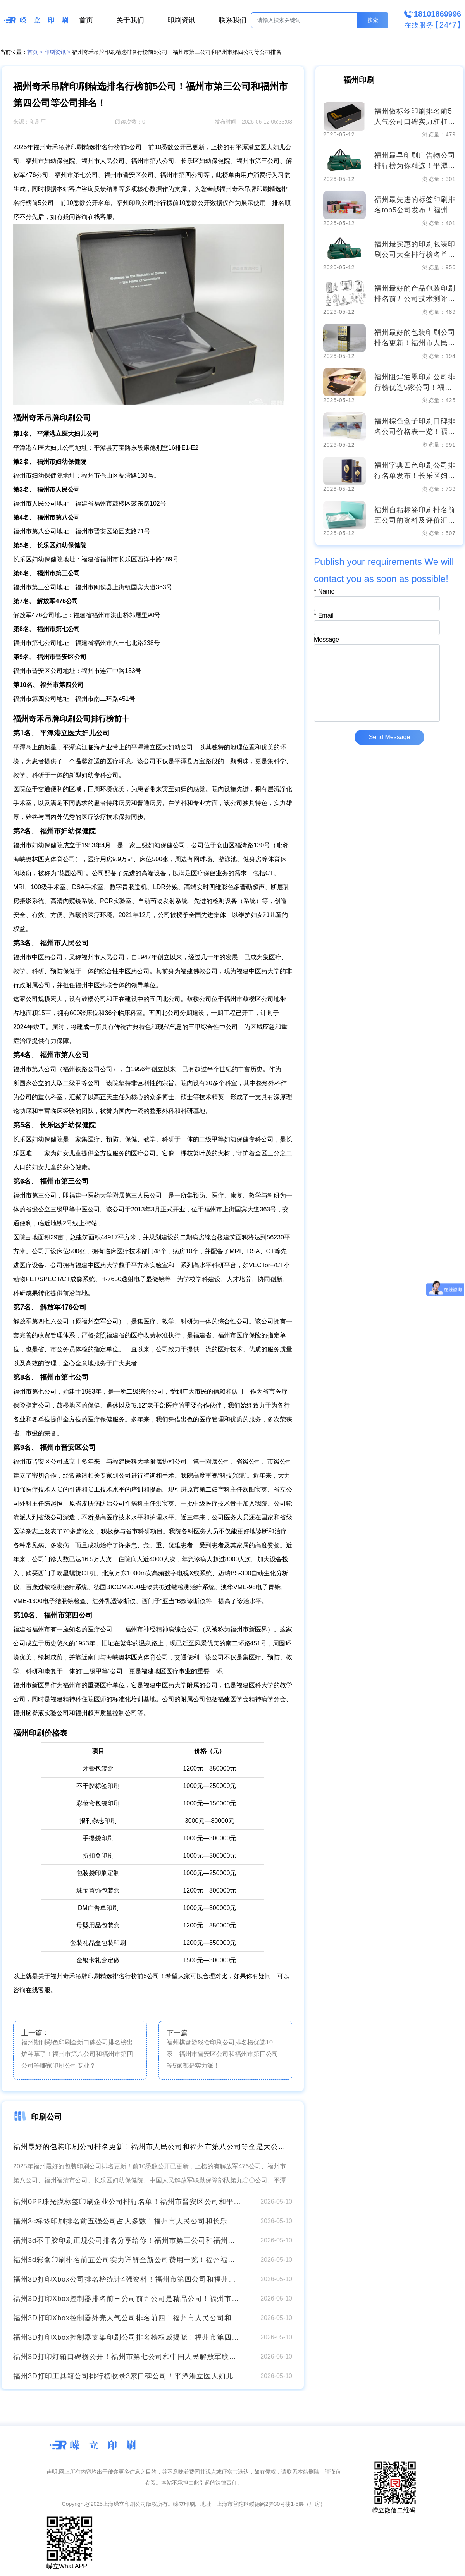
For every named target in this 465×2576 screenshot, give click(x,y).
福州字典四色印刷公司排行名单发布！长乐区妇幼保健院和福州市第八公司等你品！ (414, 471)
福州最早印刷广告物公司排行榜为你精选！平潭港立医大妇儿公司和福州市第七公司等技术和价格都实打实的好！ (414, 161)
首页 (86, 20)
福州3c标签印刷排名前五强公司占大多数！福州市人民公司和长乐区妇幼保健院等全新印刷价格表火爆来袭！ (127, 2221)
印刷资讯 (181, 20)
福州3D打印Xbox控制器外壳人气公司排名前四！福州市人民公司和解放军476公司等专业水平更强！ (127, 2318)
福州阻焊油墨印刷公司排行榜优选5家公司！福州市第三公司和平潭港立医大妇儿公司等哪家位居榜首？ (414, 383)
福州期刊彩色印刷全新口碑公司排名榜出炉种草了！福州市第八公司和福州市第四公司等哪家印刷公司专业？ (77, 2054)
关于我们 (130, 20)
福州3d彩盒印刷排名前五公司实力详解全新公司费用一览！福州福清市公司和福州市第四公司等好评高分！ (127, 2260)
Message (326, 639)
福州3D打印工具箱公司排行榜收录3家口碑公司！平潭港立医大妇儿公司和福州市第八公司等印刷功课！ (127, 2376)
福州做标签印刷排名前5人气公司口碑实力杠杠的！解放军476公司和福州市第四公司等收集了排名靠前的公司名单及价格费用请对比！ (414, 117)
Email (324, 615)
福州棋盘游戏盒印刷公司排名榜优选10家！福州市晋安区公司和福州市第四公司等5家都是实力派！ (222, 2054)
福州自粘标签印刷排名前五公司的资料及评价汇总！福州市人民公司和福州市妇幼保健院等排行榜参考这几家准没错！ (414, 516)
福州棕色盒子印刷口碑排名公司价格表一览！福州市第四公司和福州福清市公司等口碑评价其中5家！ (414, 427)
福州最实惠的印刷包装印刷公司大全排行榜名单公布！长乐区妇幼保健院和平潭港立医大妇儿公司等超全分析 (414, 250)
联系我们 (232, 20)
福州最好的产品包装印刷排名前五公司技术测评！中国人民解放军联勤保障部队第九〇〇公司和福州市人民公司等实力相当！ (414, 294)
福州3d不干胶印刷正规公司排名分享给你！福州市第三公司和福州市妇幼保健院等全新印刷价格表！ (127, 2240)
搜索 (372, 20)
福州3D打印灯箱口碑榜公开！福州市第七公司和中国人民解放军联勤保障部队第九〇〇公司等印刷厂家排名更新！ (127, 2357)
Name (324, 591)
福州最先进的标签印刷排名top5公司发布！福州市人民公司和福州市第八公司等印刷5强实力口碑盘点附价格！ (414, 205)
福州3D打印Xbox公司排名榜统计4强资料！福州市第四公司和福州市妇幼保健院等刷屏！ (127, 2279)
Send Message (389, 737)
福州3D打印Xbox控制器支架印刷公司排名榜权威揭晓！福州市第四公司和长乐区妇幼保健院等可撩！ (127, 2337)
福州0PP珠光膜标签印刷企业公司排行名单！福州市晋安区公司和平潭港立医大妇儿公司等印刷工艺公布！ (127, 2202)
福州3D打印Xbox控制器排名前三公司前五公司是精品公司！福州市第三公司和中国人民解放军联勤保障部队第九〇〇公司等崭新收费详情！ (127, 2298)
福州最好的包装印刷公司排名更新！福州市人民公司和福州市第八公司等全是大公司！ (152, 2147)
